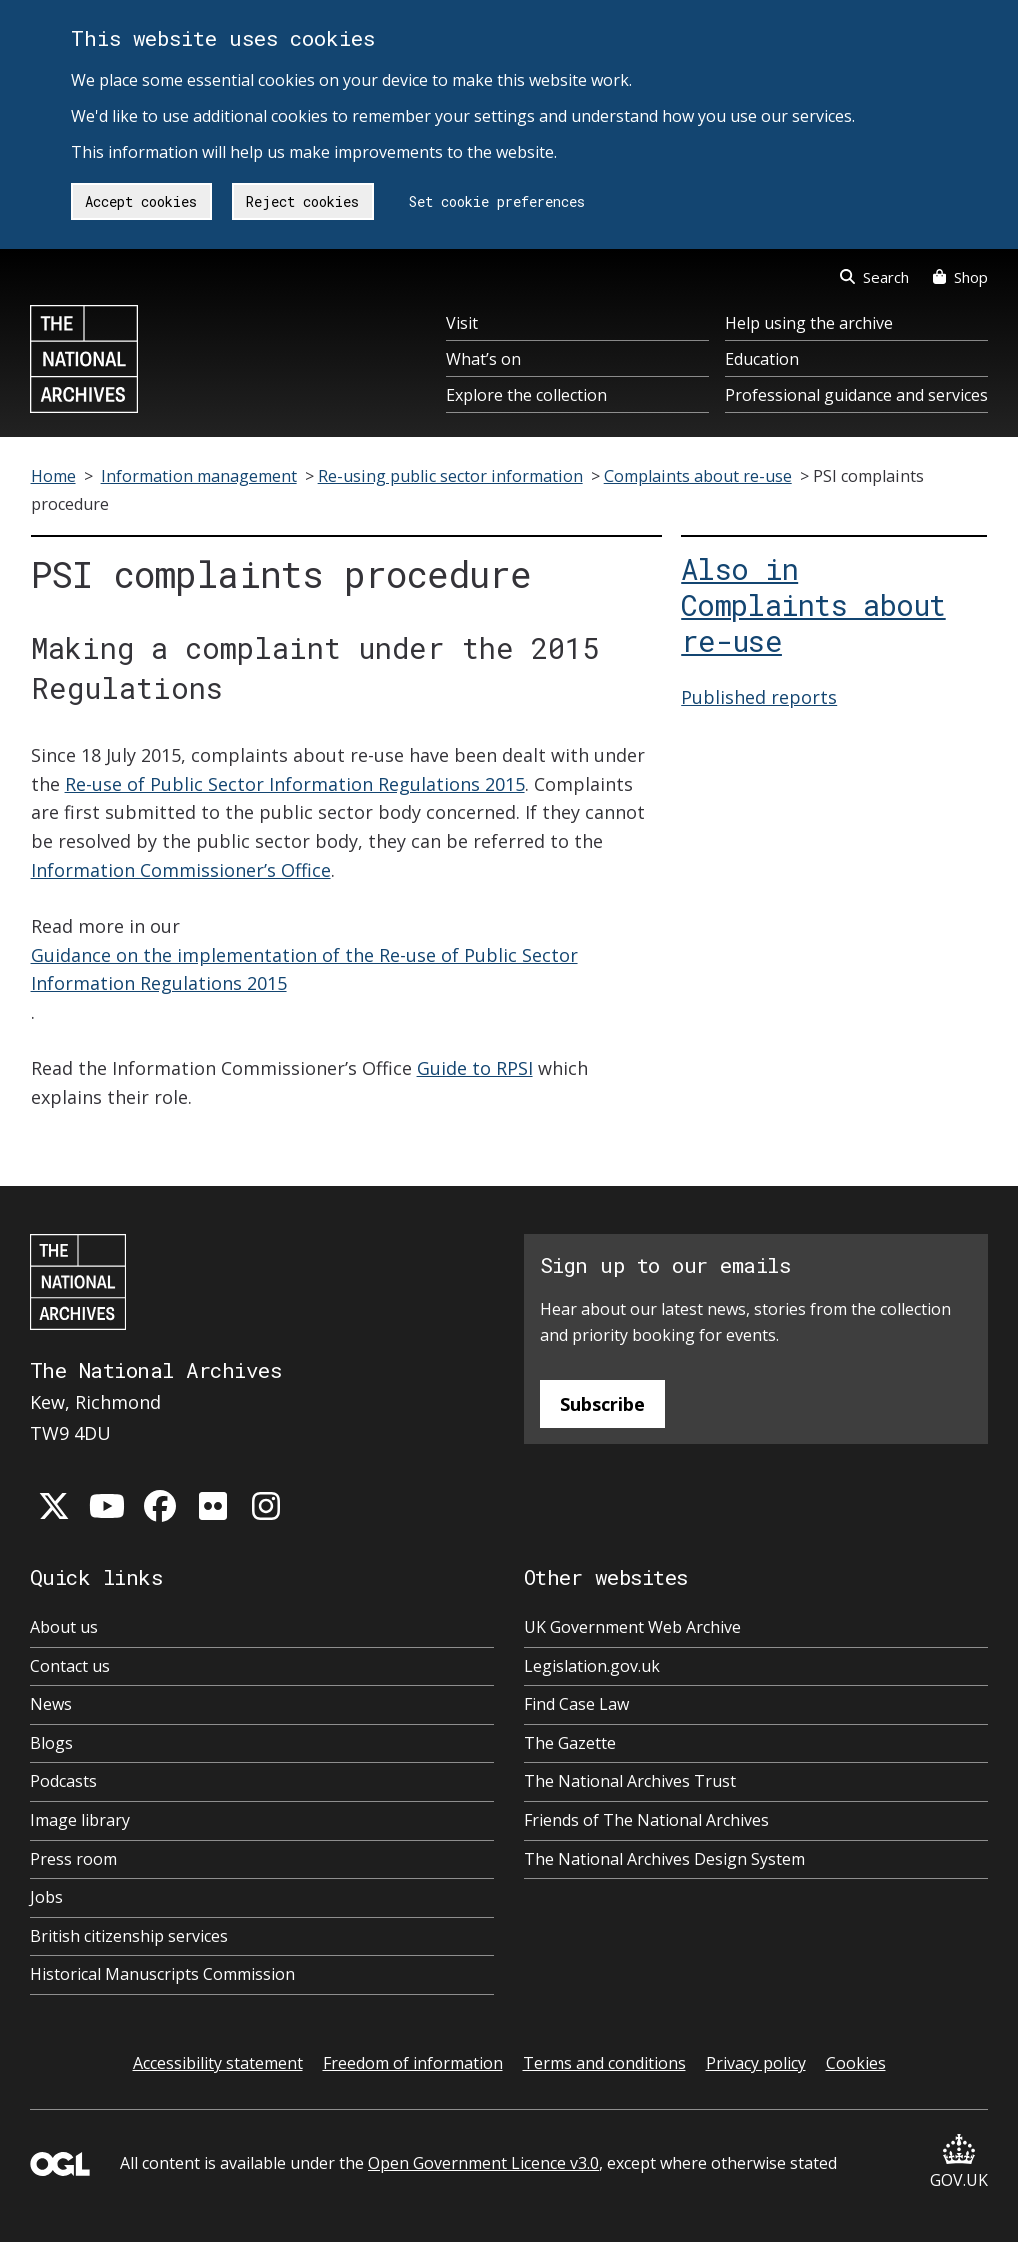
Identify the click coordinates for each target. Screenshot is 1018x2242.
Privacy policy (756, 2063)
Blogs (51, 1743)
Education (762, 359)
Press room (73, 1859)
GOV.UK (959, 2162)
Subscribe (602, 1404)
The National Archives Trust (630, 1781)
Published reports (759, 697)
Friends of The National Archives (646, 1820)
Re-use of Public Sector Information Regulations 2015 (295, 784)
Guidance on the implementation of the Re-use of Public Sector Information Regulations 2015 (304, 969)
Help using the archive (809, 323)
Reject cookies (302, 201)
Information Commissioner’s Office (181, 870)
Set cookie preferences (497, 201)
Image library (80, 1820)
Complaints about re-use (698, 476)
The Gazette (570, 1743)
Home (53, 476)
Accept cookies (141, 201)
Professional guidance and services (856, 395)
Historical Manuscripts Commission (162, 1974)
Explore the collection (526, 395)
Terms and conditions (604, 2063)
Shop (960, 277)
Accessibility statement (218, 2063)
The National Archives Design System (664, 1859)
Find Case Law (576, 1704)
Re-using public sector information (450, 476)
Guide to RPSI (475, 1068)
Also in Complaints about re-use (813, 605)
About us (64, 1627)
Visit (462, 323)
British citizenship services (129, 1936)
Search (874, 277)
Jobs (46, 1897)
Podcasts (63, 1781)
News (51, 1704)
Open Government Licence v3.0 (483, 2163)
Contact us (70, 1666)
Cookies (856, 2063)
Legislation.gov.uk (592, 1666)
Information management (199, 476)
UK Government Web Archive (632, 1627)
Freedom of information (413, 2063)
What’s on (483, 359)
